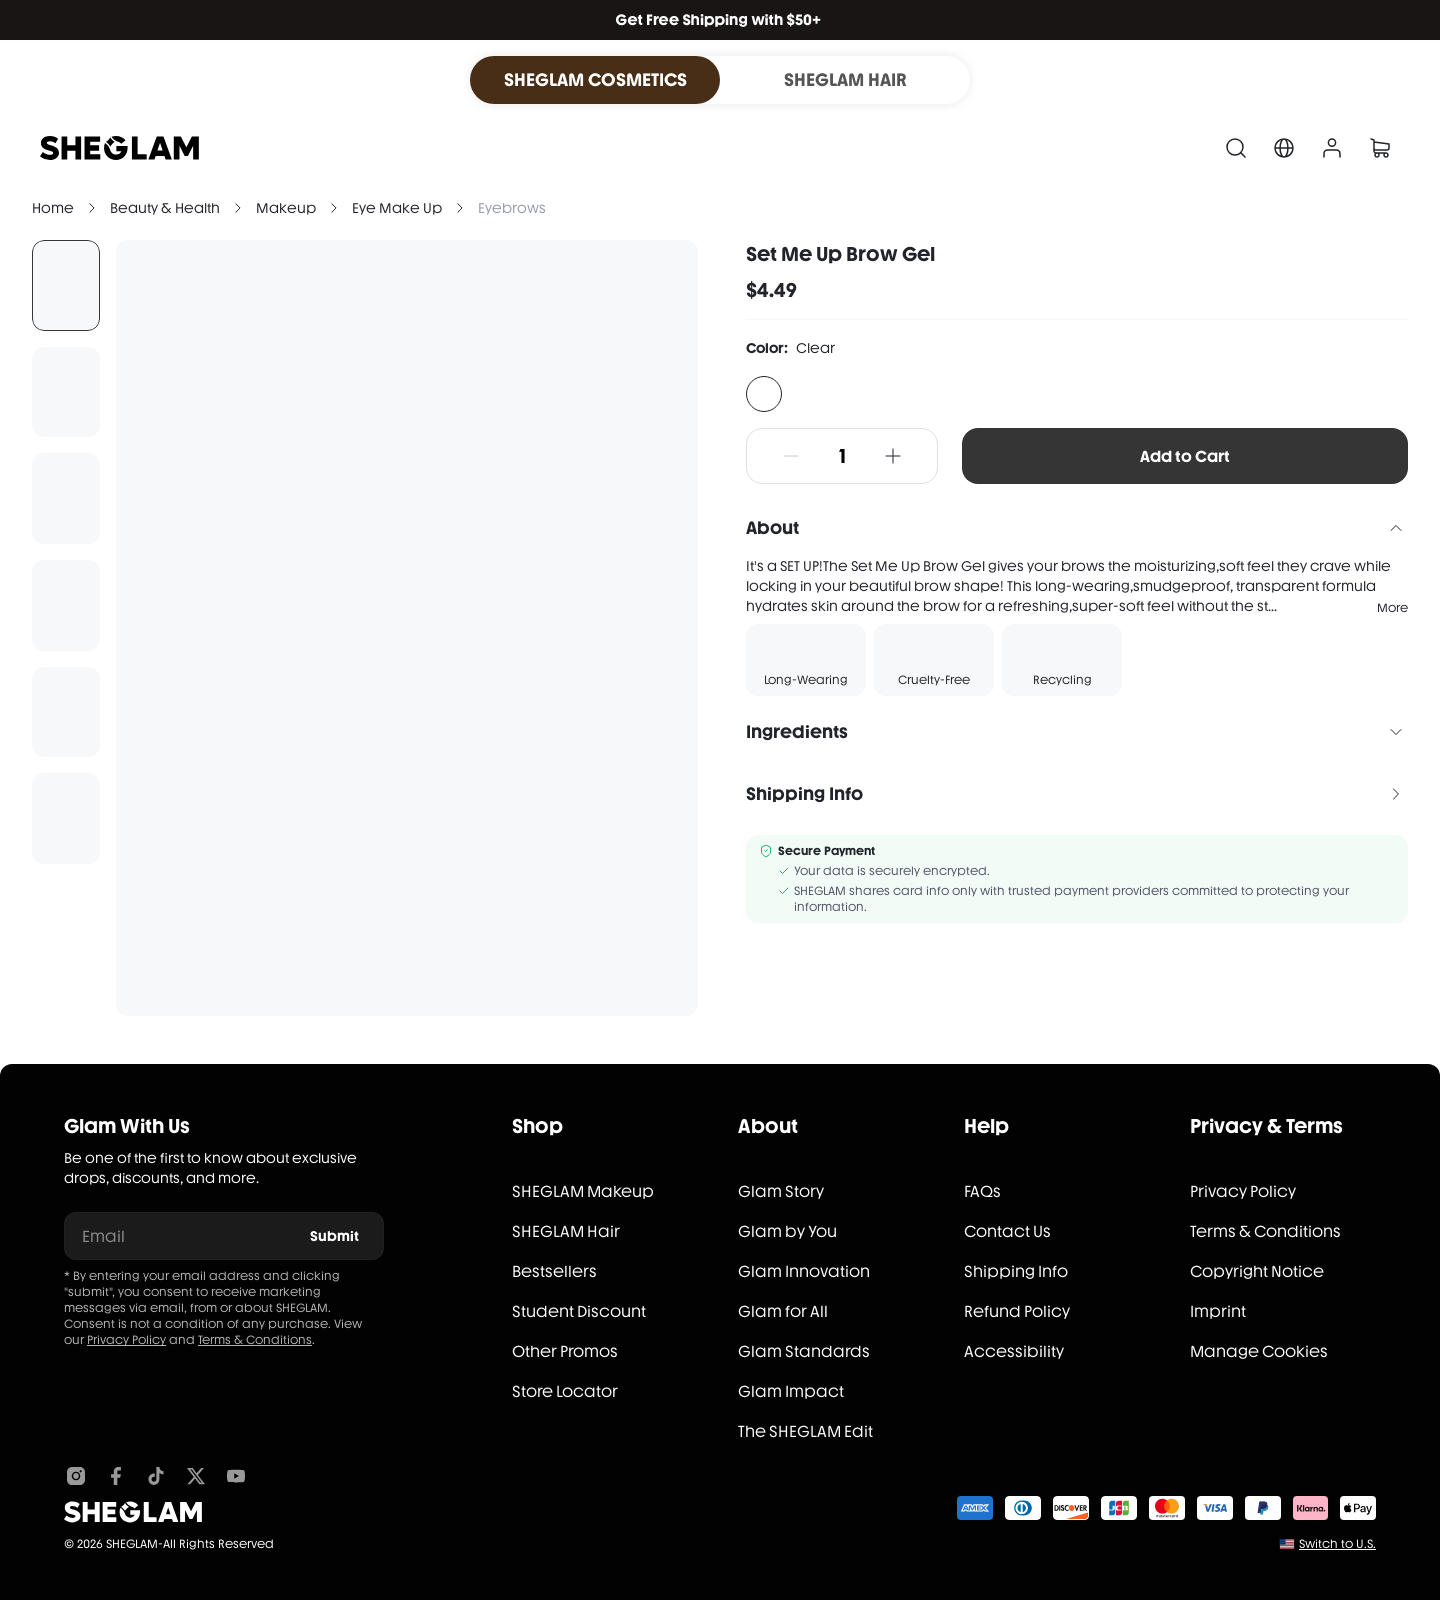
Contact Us (1007, 1231)
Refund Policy (1017, 1311)
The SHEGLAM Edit (805, 1431)
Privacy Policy (126, 1340)
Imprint (1218, 1311)
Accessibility (1014, 1351)
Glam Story (781, 1191)
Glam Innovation (804, 1271)
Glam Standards (804, 1351)
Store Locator (565, 1391)
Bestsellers (554, 1271)
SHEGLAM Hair (566, 1231)
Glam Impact (791, 1391)
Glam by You (787, 1231)
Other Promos (565, 1351)
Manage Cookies (1259, 1351)
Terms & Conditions (255, 1340)
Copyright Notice (1257, 1271)
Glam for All (783, 1311)
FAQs (982, 1191)
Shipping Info (1016, 1271)
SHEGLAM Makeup (583, 1191)
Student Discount (579, 1311)
